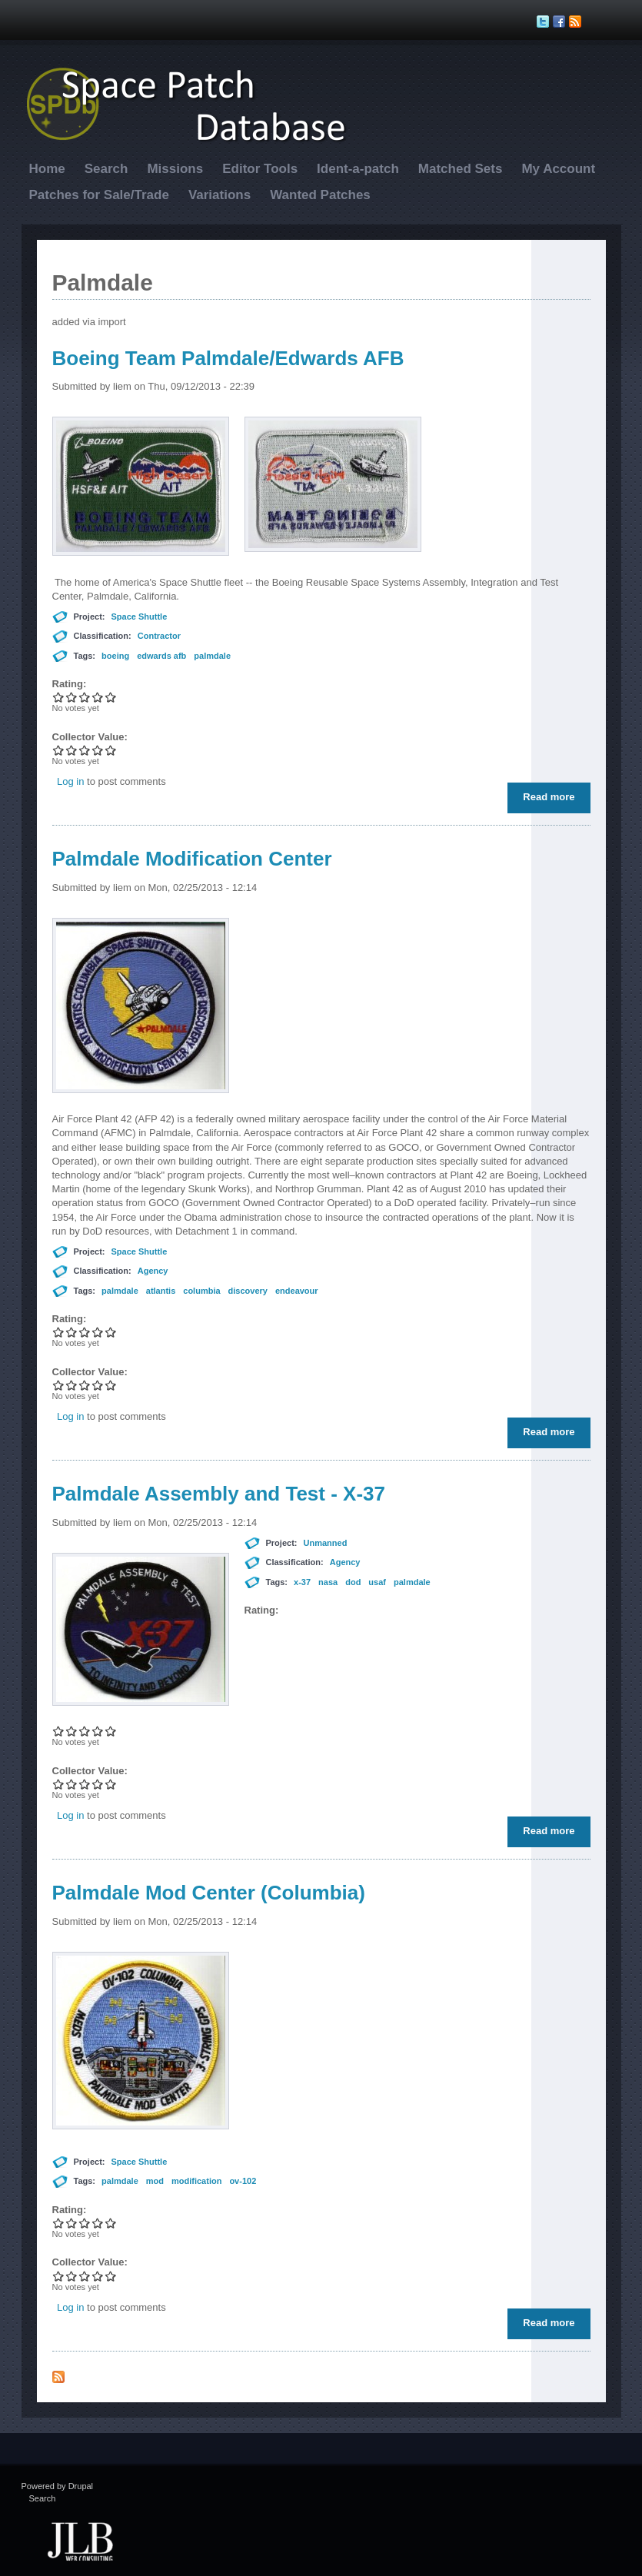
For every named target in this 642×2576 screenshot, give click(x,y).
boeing (115, 655)
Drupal (80, 2486)
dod (353, 1582)
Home (47, 168)
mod (155, 2180)
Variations (219, 195)
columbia (201, 1290)
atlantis (161, 1290)
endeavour (296, 1290)
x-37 (302, 1582)
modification (196, 2180)
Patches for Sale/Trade (99, 195)
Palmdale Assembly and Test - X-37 (219, 1493)
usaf (377, 1582)
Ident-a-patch (358, 168)
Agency (153, 1270)
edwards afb (161, 655)
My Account (558, 168)
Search (106, 168)
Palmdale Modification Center (192, 858)
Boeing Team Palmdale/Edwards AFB (228, 358)
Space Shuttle (139, 616)
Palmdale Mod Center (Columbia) (208, 1892)
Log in (70, 781)
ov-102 (242, 2180)
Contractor (159, 635)
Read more (552, 800)
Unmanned (326, 1542)
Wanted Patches (320, 195)
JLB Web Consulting (81, 2540)
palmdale (212, 655)
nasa (328, 1582)
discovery (248, 1290)
